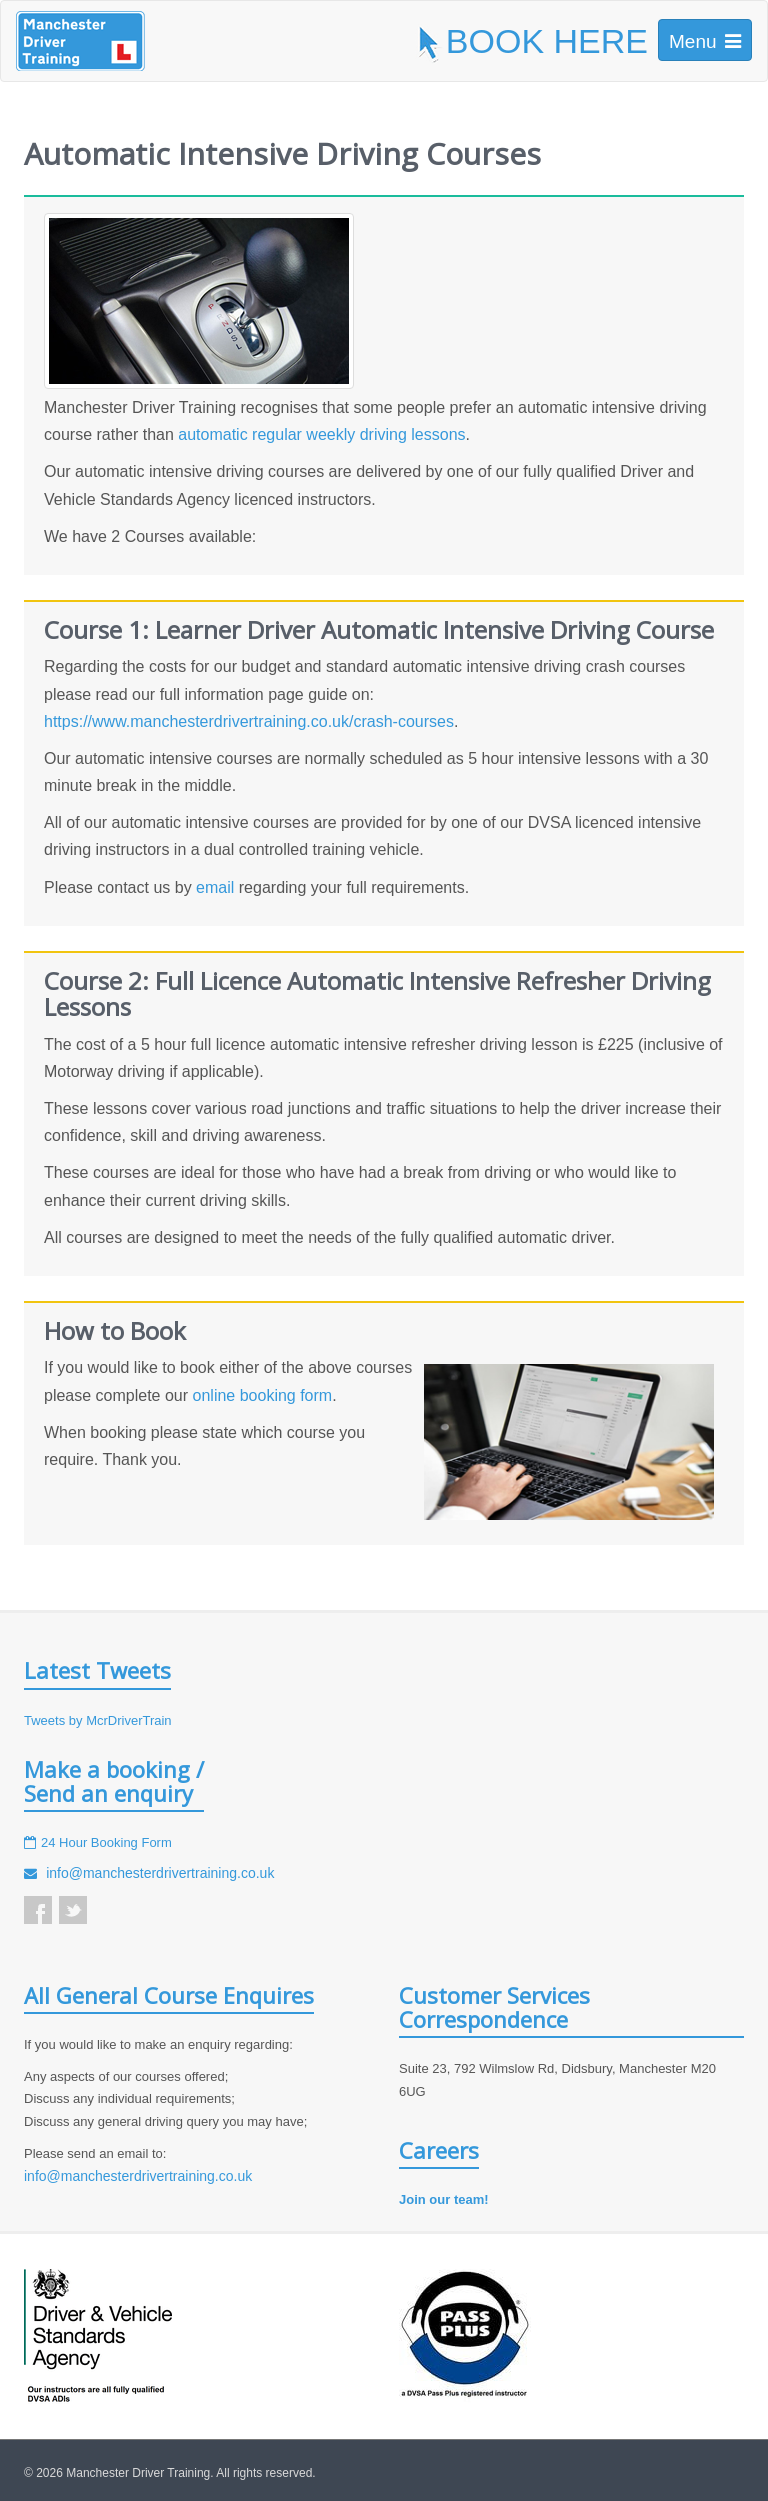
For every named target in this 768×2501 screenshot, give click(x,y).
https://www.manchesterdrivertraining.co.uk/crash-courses (249, 721)
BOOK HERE (531, 41)
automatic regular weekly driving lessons (321, 434)
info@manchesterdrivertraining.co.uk (160, 1873)
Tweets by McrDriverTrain (98, 1720)
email (215, 887)
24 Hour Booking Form (106, 1842)
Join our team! (444, 2199)
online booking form (263, 1395)
